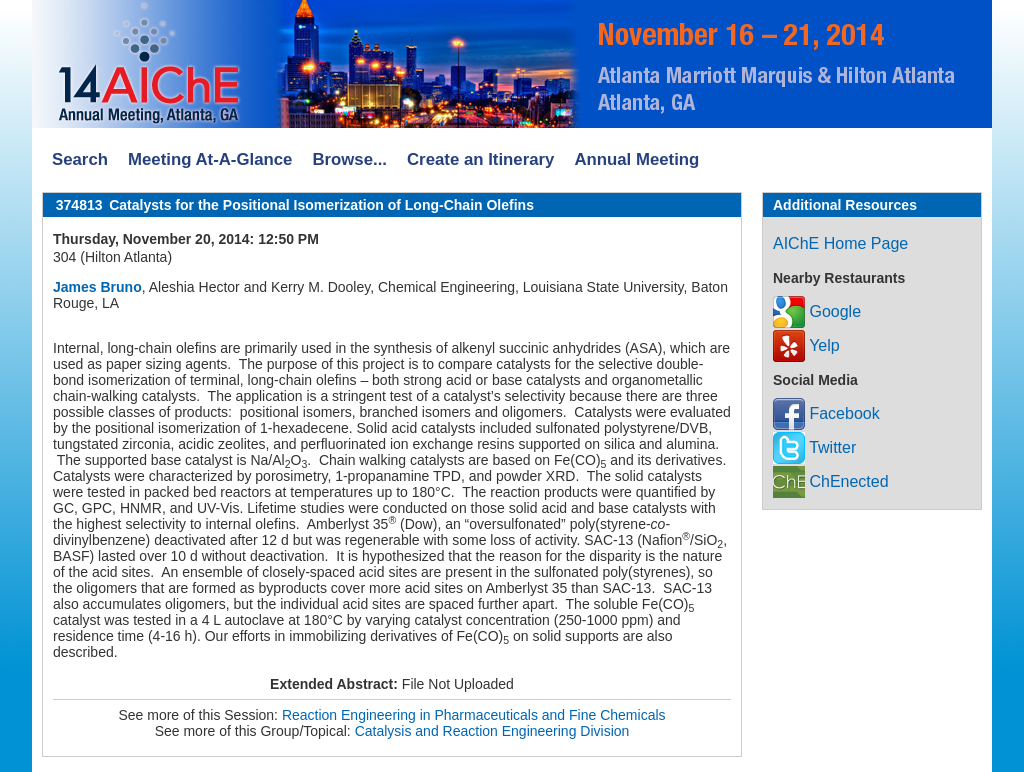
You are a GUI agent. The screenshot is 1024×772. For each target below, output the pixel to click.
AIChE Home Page (840, 243)
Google (817, 311)
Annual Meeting (636, 159)
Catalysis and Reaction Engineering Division (492, 731)
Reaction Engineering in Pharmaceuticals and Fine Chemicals (474, 715)
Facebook (826, 413)
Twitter (814, 447)
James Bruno (97, 287)
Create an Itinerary (480, 159)
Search (80, 159)
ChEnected (831, 481)
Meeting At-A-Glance (210, 159)
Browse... (349, 159)
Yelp (806, 345)
